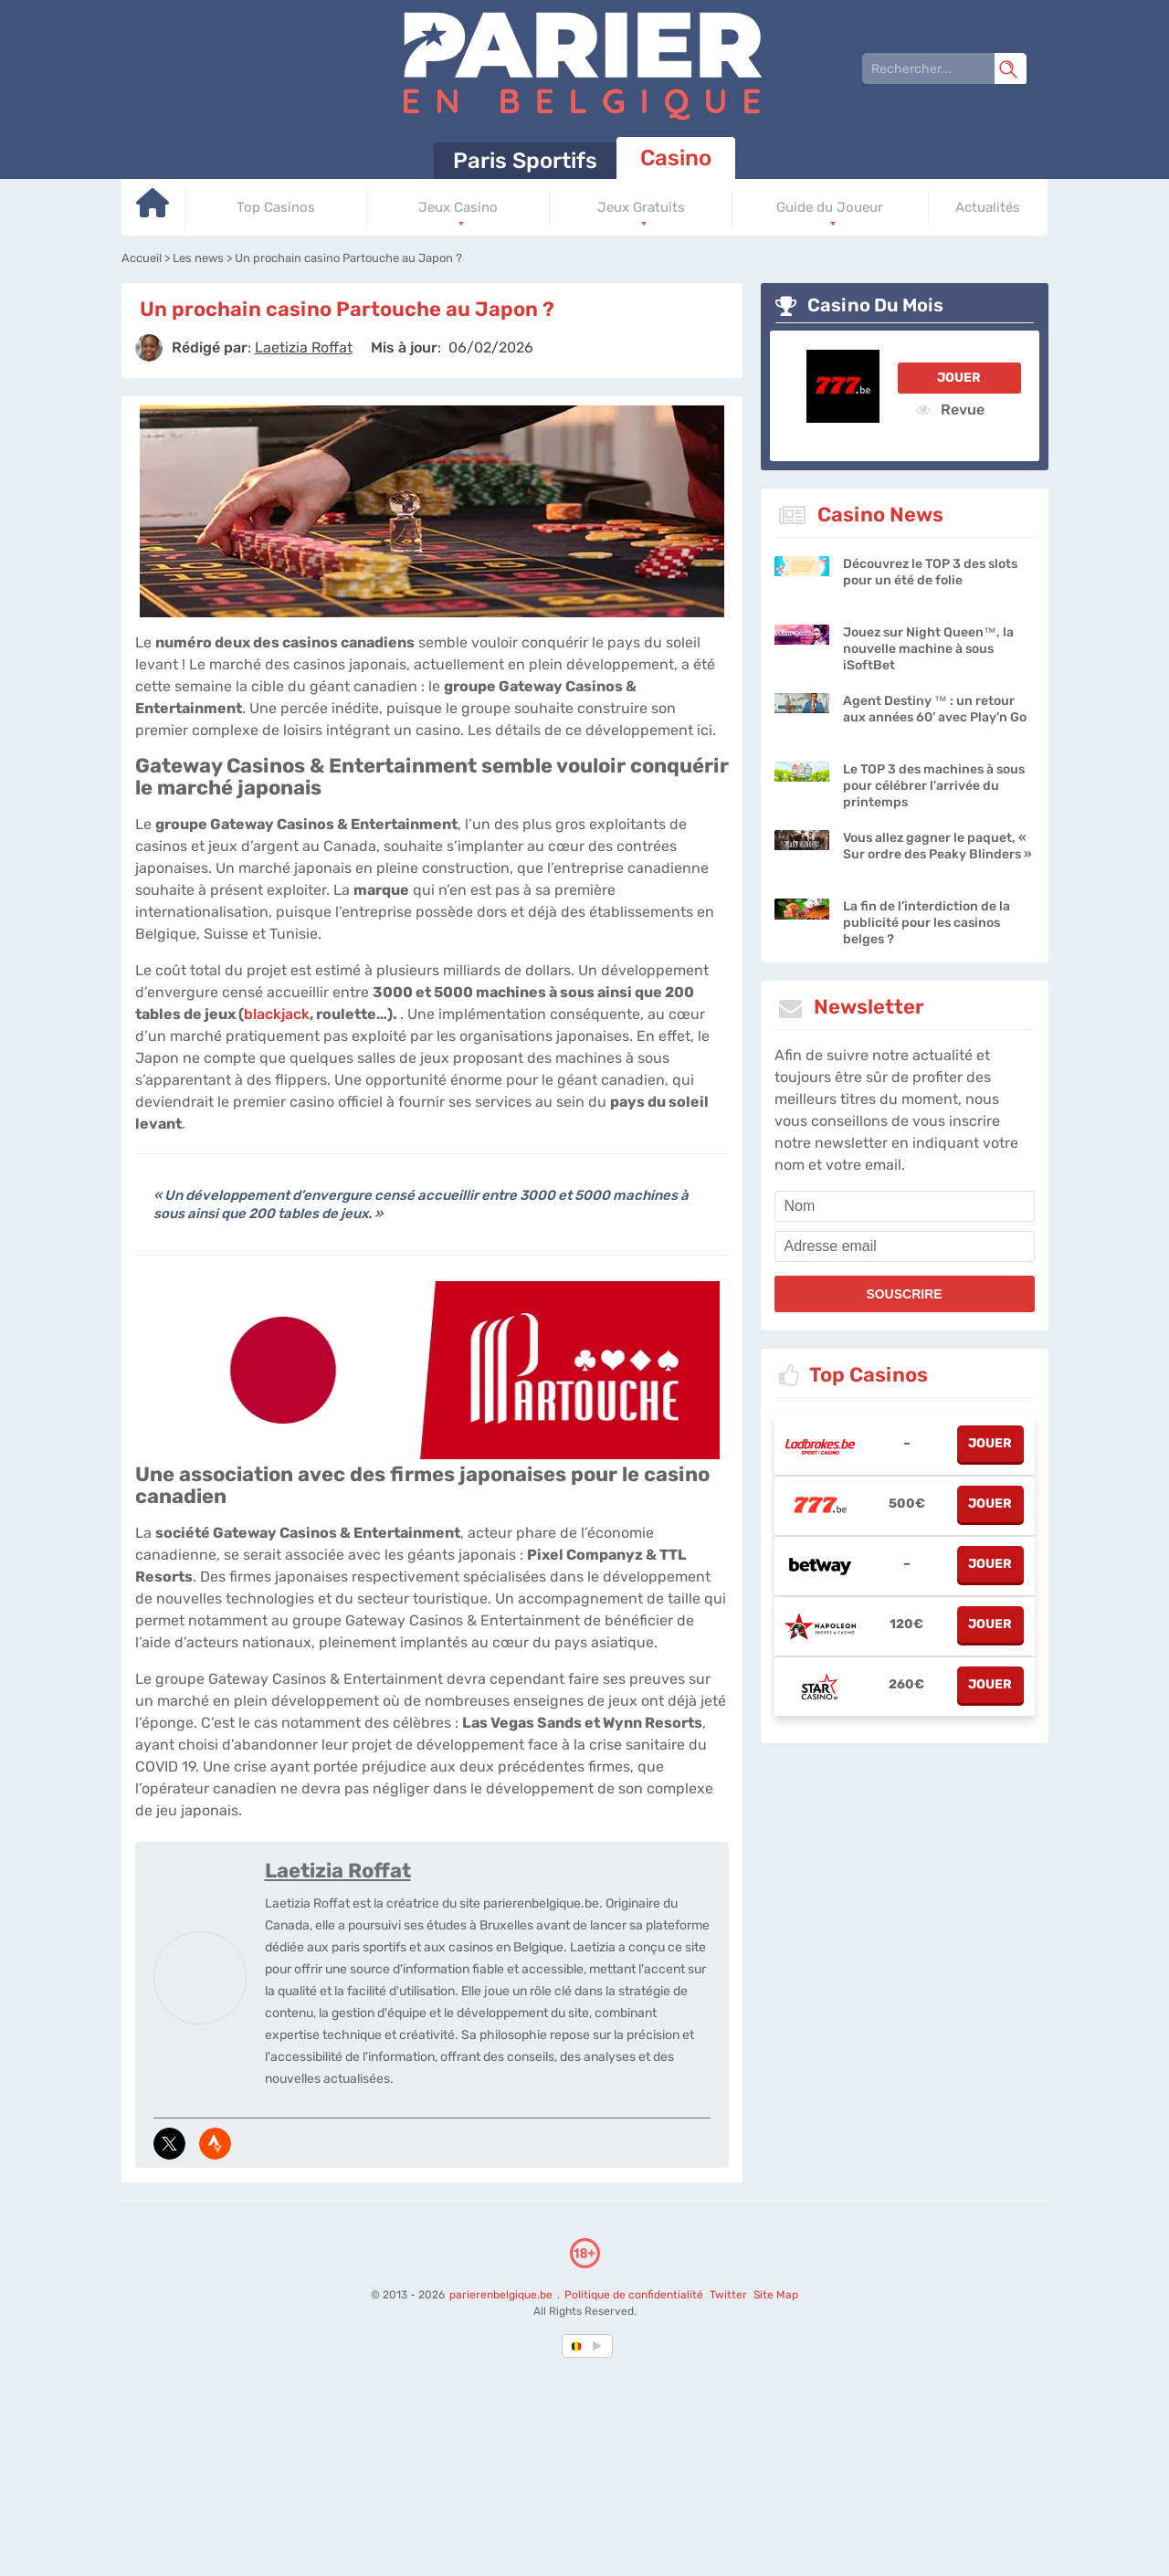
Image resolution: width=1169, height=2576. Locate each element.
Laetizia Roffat (338, 1870)
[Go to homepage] (153, 209)
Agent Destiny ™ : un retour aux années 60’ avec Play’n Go (935, 709)
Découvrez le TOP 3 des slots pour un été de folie (930, 572)
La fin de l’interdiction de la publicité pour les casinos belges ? (926, 923)
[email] (904, 1246)
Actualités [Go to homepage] (987, 207)
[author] (149, 348)
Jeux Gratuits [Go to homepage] (641, 207)
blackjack (277, 1014)
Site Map (775, 2294)
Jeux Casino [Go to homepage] (458, 207)
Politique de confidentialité (634, 2294)
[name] (904, 1206)
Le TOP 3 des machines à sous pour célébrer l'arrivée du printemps (934, 786)
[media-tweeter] (169, 2144)
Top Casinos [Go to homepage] (276, 207)
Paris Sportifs (525, 160)
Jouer (959, 377)
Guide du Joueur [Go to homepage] (829, 207)
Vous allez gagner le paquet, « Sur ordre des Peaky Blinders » (937, 846)
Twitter (727, 2294)
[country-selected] (577, 2345)
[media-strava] (215, 2144)
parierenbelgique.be (501, 2294)
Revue (950, 409)
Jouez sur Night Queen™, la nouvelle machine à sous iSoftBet (928, 649)
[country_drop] (600, 2346)
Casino (675, 158)
